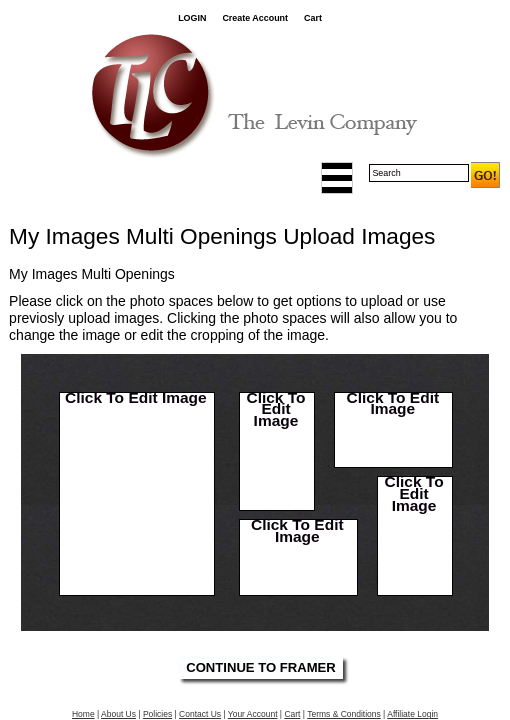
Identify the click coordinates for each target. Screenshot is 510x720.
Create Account (255, 18)
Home (83, 714)
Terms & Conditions (344, 714)
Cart (313, 18)
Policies (157, 714)
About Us (118, 714)
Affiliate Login (412, 714)
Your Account (253, 714)
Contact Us (200, 714)
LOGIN (192, 18)
